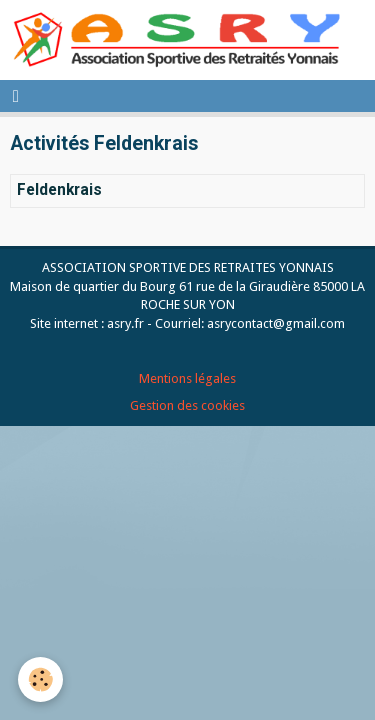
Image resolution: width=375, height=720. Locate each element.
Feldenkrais (59, 191)
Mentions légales (187, 378)
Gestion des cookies (187, 405)
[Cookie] (40, 679)
